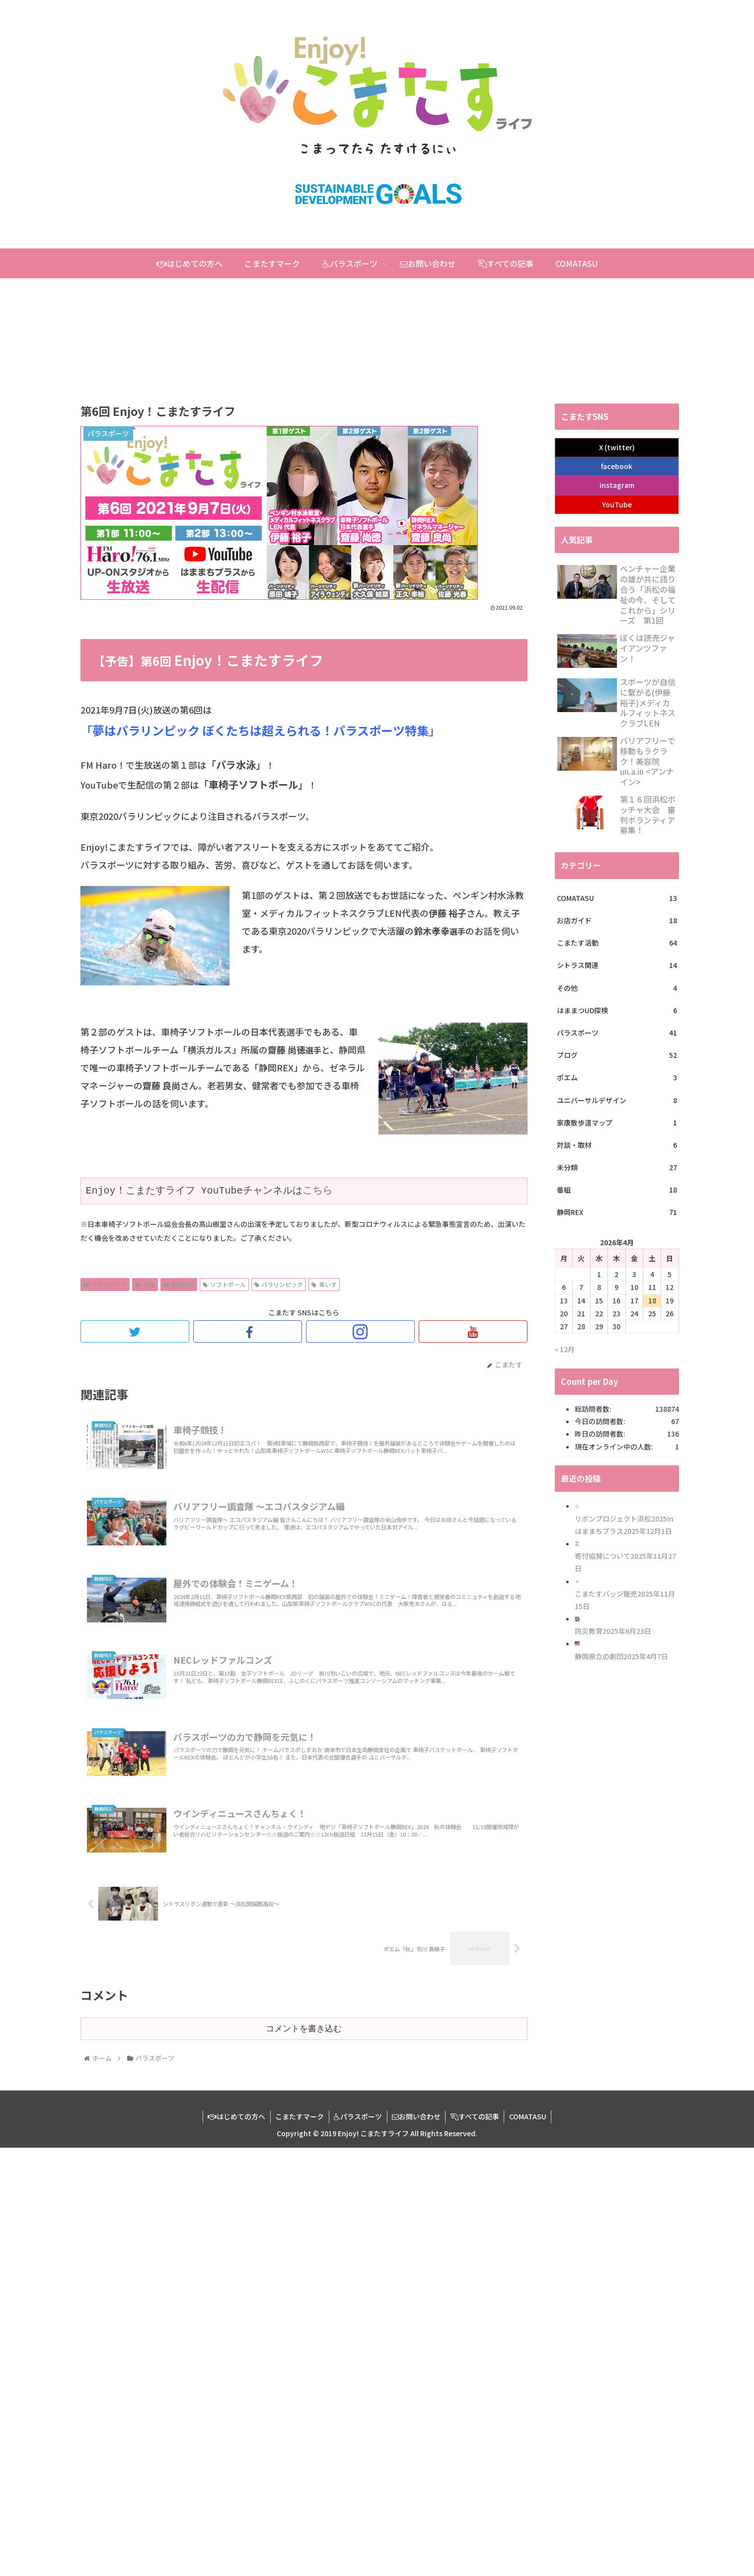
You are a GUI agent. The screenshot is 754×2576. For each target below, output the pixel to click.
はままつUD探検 (617, 1010)
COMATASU (617, 898)
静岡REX (178, 1284)
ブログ (617, 1055)
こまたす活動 (617, 943)
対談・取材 (617, 1145)
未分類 (617, 1167)
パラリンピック (278, 1284)
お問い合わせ (416, 2116)
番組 (145, 1284)
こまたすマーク (299, 2116)
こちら (317, 1191)
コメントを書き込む (304, 2027)
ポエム (617, 1077)
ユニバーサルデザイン (617, 1100)
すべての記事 (476, 2116)
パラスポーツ (105, 1284)
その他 (617, 988)
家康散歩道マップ (617, 1123)
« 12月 (565, 1349)
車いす (324, 1284)
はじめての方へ (235, 2116)
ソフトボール (224, 1284)
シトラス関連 (617, 965)
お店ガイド (617, 920)
